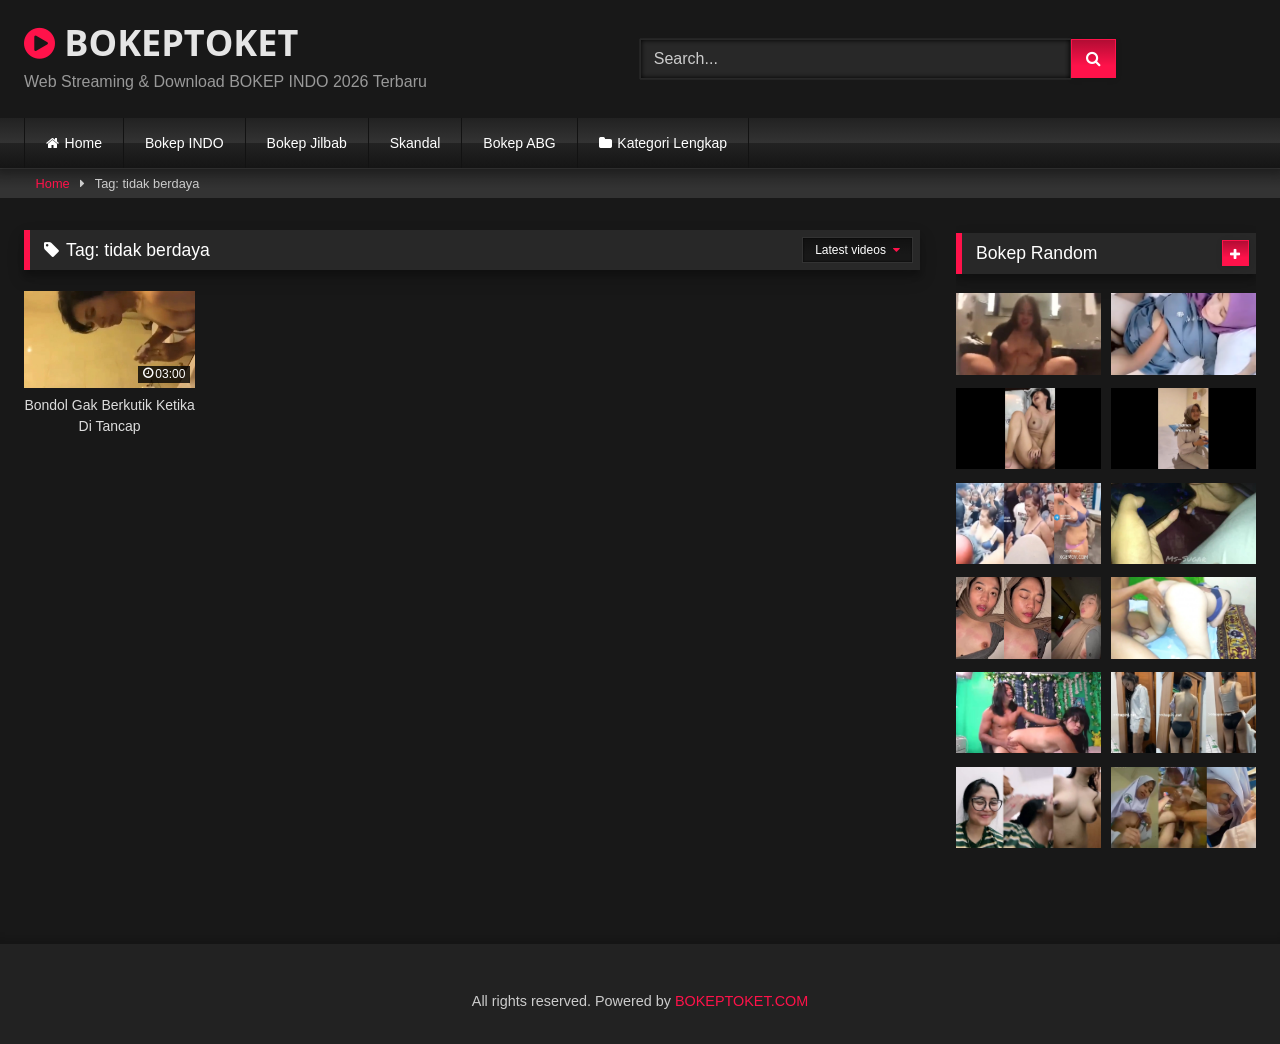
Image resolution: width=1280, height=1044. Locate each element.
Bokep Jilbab (307, 143)
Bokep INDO (184, 143)
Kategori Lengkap (672, 143)
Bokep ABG (519, 143)
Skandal (415, 143)
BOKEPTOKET (161, 42)
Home (83, 143)
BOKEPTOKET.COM (741, 1001)
